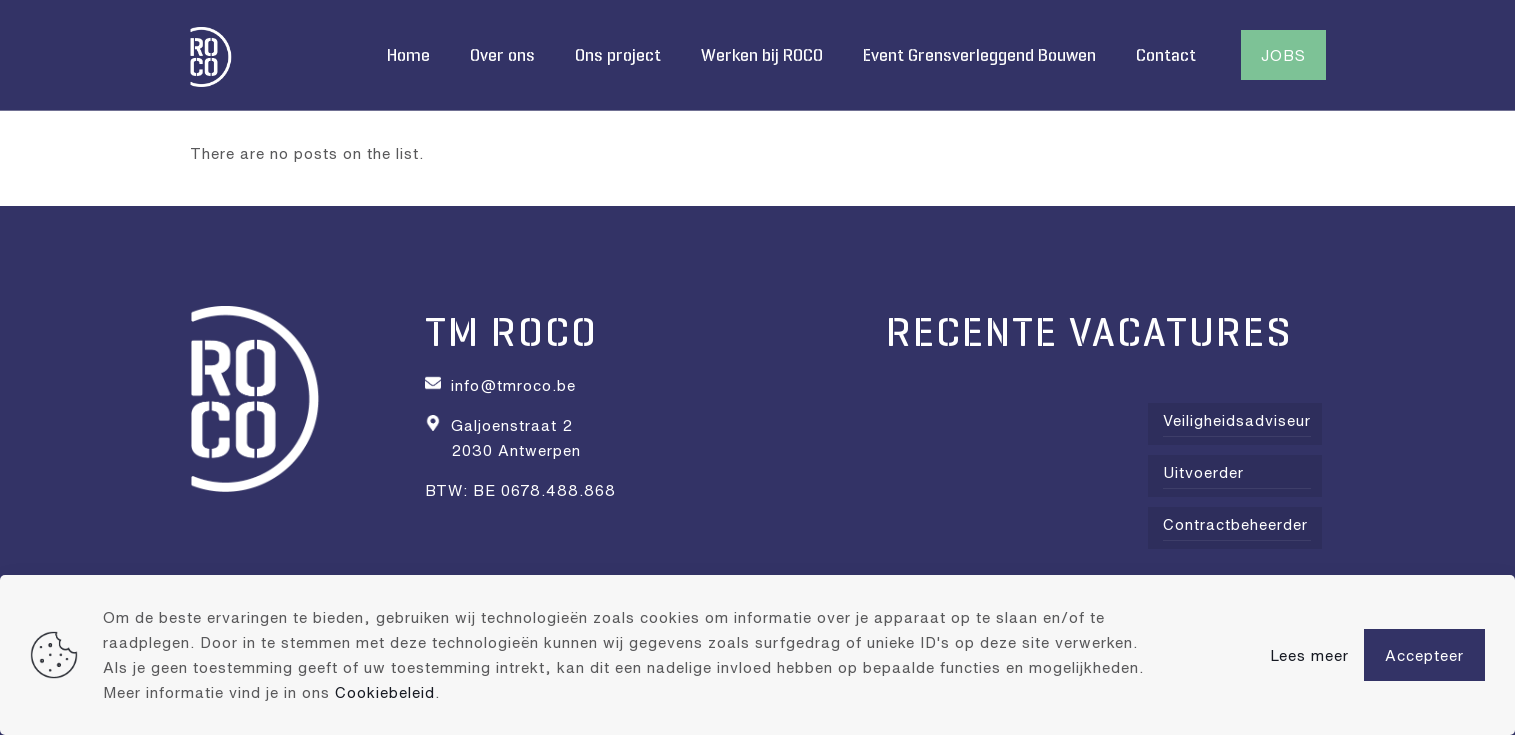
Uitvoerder (1203, 472)
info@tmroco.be (513, 385)
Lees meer (1309, 655)
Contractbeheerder (1235, 524)
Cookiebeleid (385, 692)
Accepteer (1424, 655)
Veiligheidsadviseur (1237, 420)
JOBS (1283, 55)
